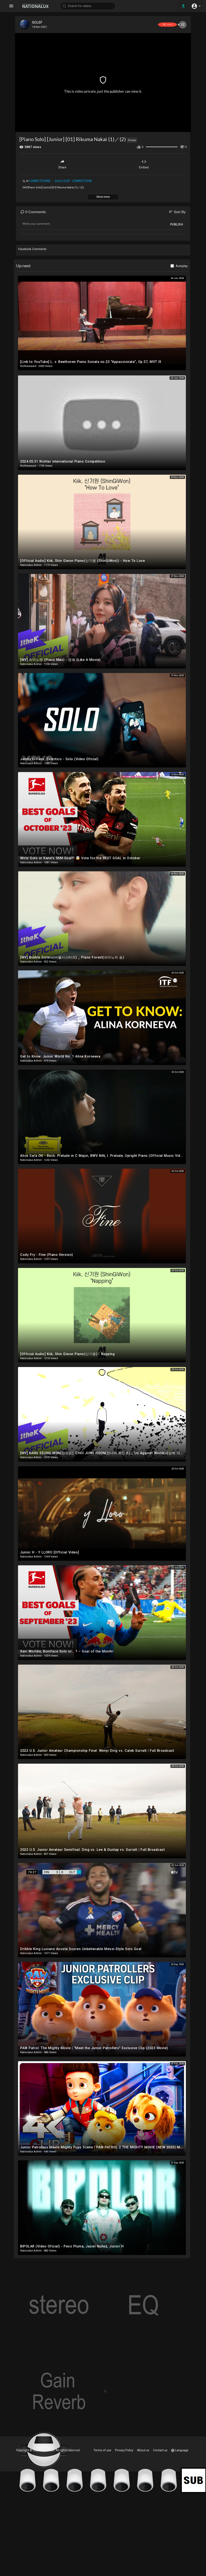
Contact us (160, 2449)
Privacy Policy (125, 2449)
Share (62, 163)
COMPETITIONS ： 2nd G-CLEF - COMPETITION (60, 180)
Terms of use (103, 2449)
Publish (176, 223)
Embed (144, 163)
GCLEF (38, 22)
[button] (195, 6)
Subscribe (160, 24)
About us (143, 2449)
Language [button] (179, 2449)
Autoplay (182, 264)
